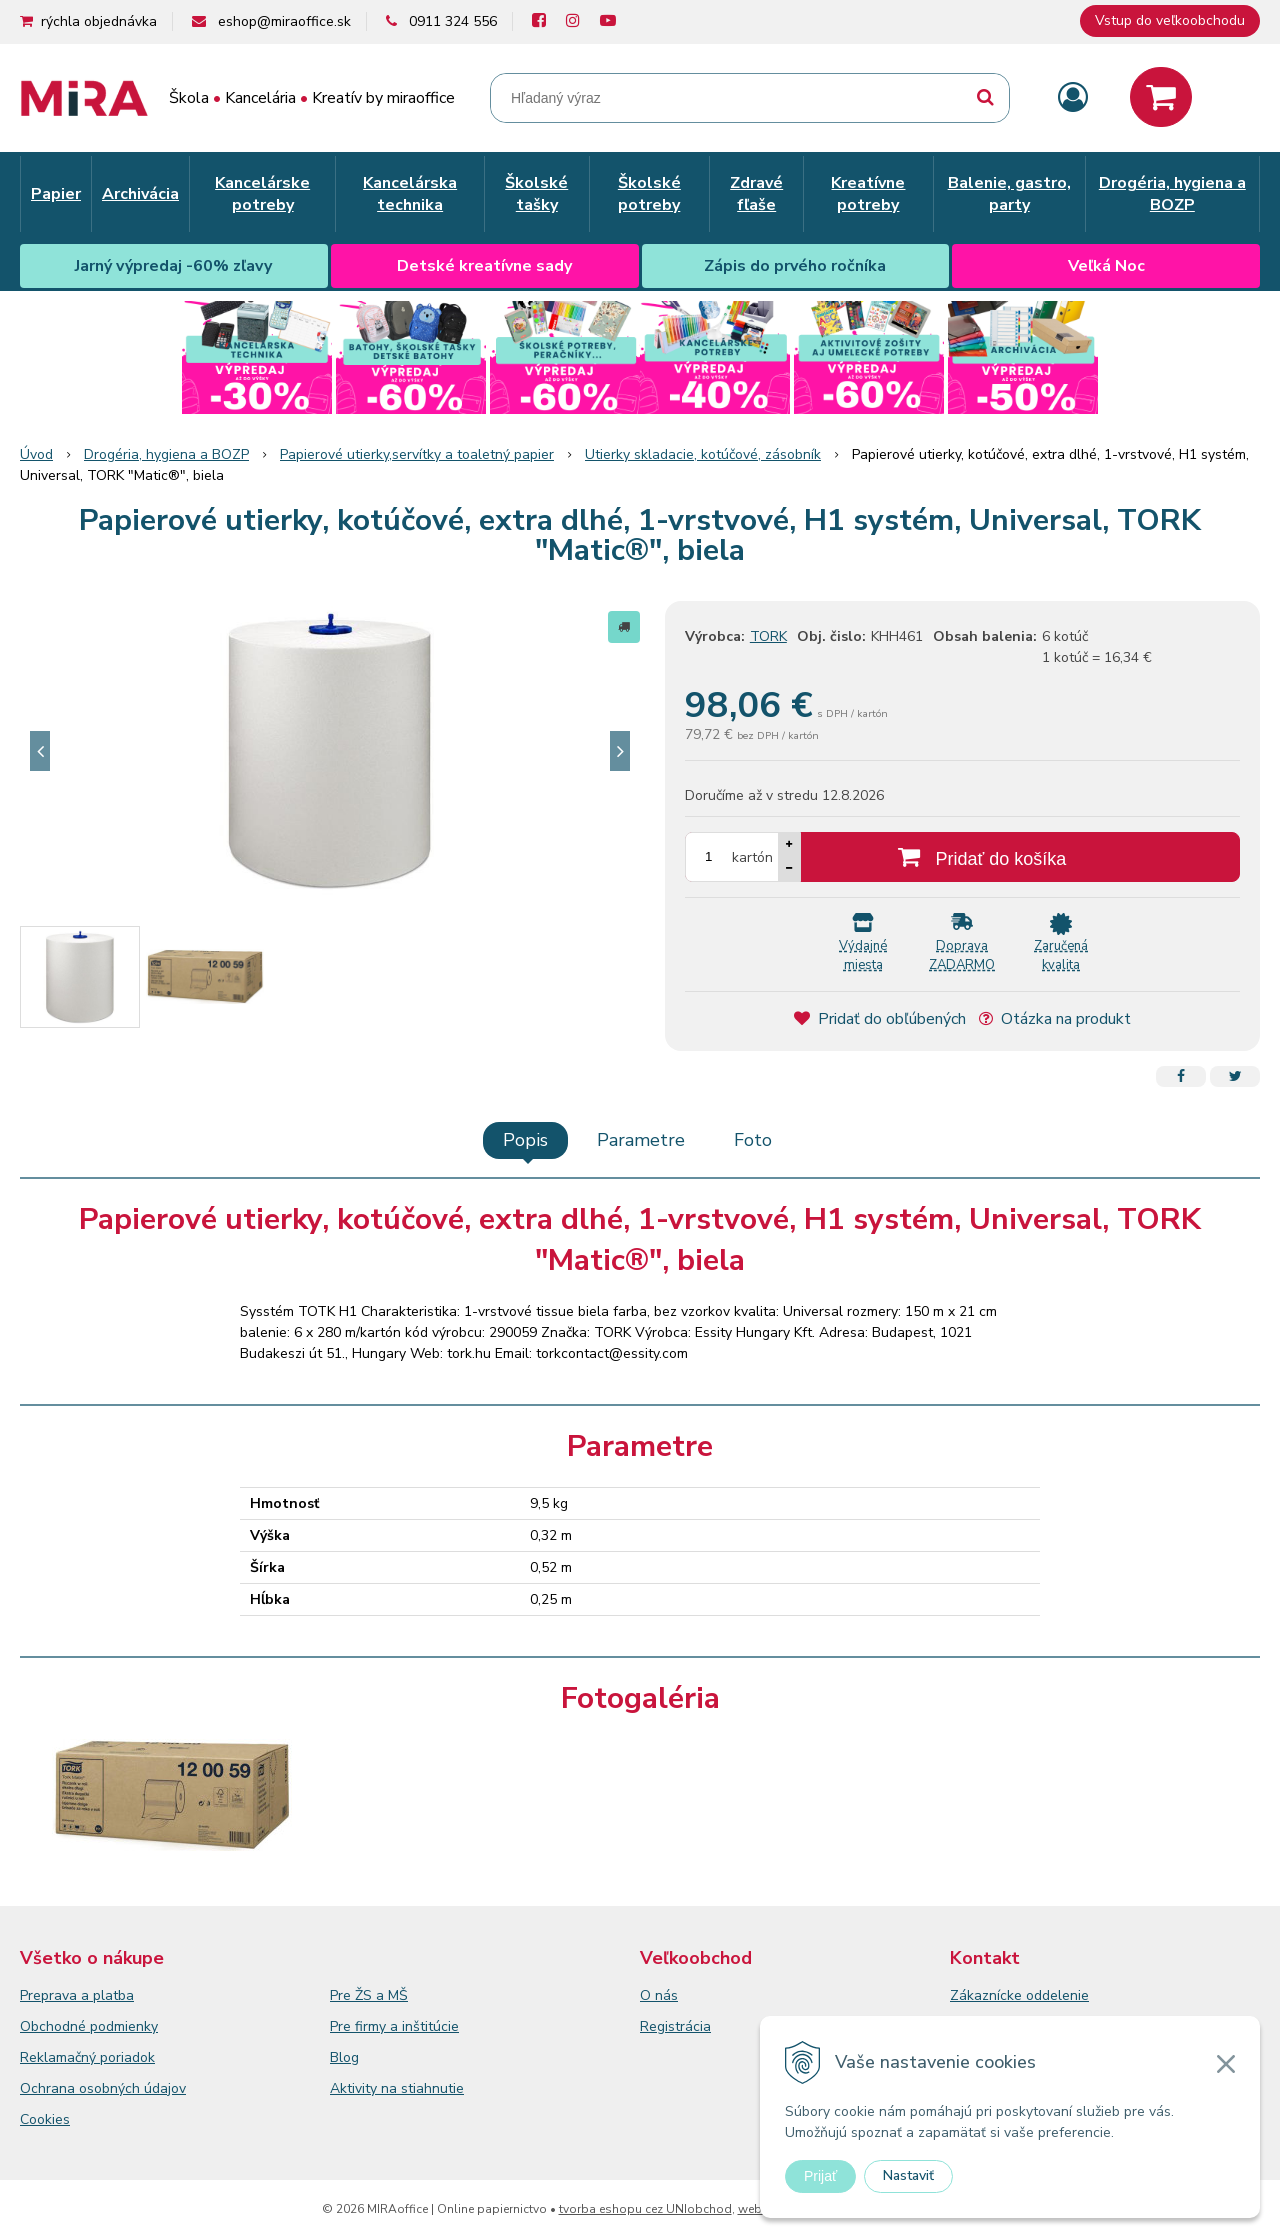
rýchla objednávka (99, 21)
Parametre (641, 1140)
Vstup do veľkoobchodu (1170, 20)
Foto (753, 1140)
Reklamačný (60, 2057)
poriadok (127, 2057)
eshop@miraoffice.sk (284, 21)
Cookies (45, 2119)
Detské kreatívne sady (484, 266)
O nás (659, 1995)
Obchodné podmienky (89, 2026)
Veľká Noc (1106, 266)
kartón (752, 857)
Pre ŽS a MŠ (369, 1995)
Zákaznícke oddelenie (1019, 1995)
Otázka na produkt (1055, 1019)
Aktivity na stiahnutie (397, 2088)
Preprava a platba (77, 1995)
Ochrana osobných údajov (103, 2088)
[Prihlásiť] (1073, 98)
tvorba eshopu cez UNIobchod (645, 2209)
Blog (344, 2057)
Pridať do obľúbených (880, 1019)
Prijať (820, 2176)
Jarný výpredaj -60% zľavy (173, 266)
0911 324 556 (453, 21)
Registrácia (675, 2026)
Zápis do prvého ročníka (795, 266)
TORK (768, 636)
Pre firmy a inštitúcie (394, 2026)
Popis (525, 1140)
